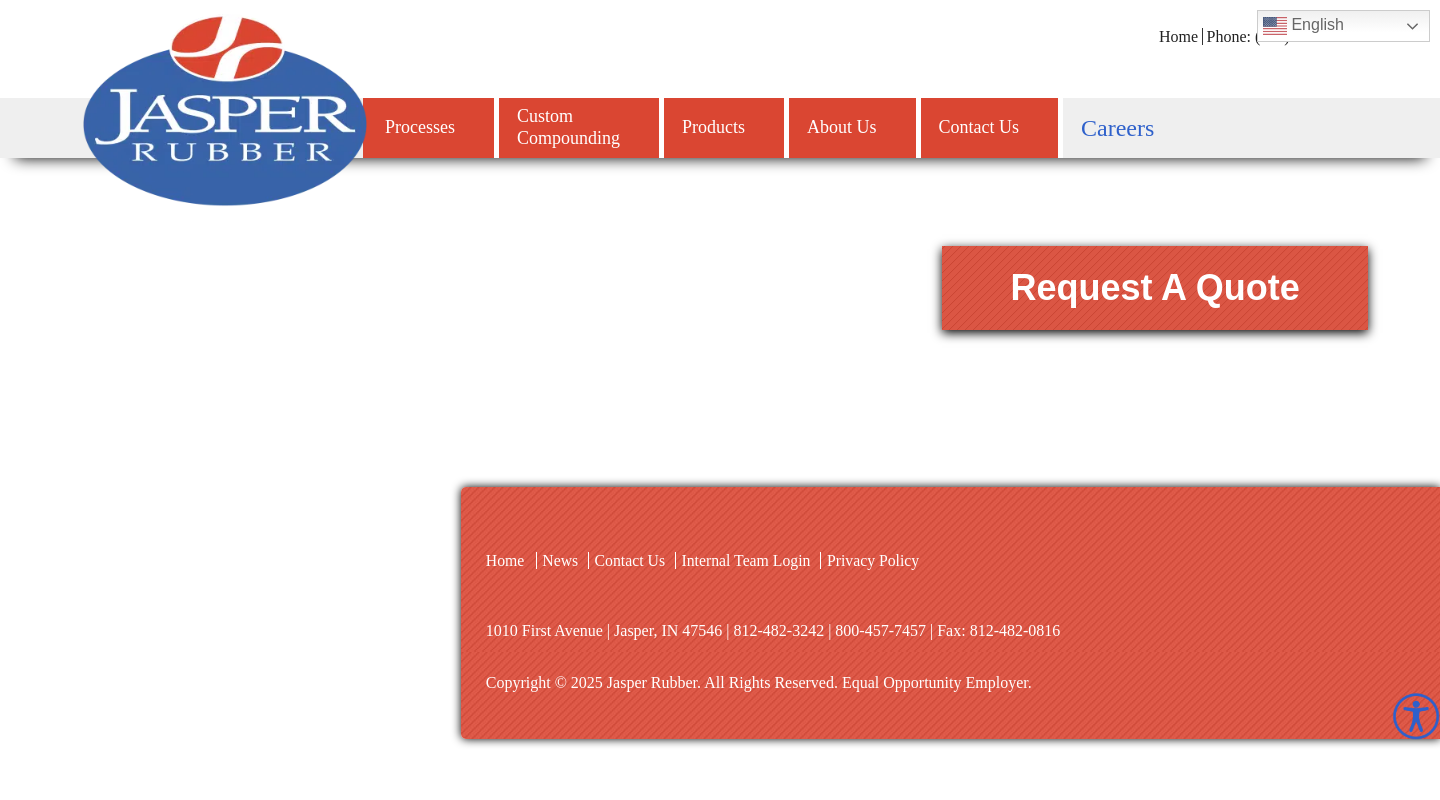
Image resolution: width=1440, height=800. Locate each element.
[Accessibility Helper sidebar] (1416, 716)
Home (1178, 36)
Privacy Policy (878, 560)
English (1303, 26)
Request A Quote (1173, 287)
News (561, 560)
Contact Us (632, 560)
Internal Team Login (749, 560)
